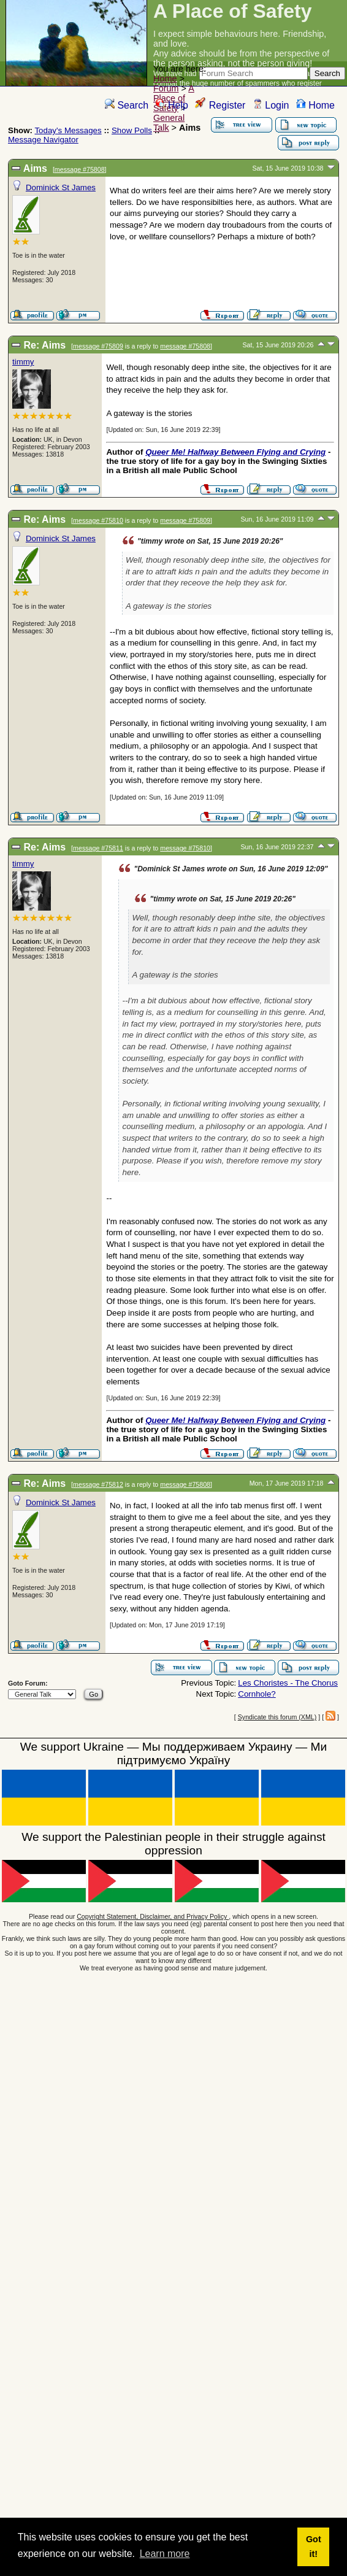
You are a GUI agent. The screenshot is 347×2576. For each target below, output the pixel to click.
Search (126, 105)
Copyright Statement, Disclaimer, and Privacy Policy (153, 1916)
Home (165, 78)
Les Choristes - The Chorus (288, 1682)
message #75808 (80, 169)
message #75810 (98, 520)
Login (271, 105)
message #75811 (98, 848)
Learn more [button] (165, 2553)
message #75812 (98, 1484)
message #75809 (98, 346)
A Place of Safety (173, 98)
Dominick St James (61, 187)
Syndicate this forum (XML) (277, 1717)
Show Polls (132, 130)
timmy (23, 361)
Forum (166, 88)
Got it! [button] (313, 2546)
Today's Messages (67, 130)
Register (220, 105)
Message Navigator (43, 139)
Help (172, 105)
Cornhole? (257, 1694)
